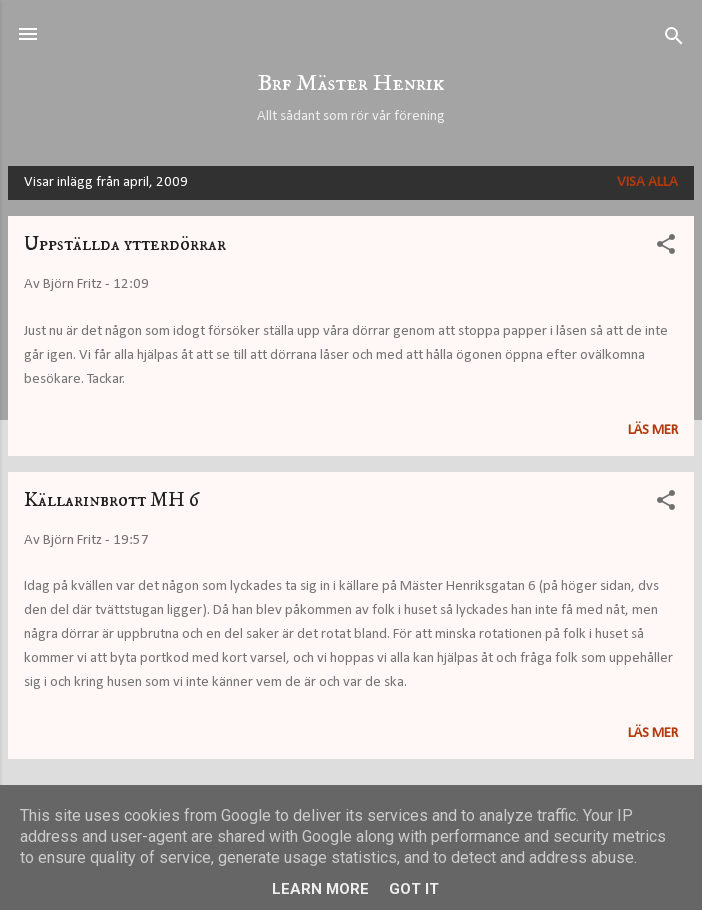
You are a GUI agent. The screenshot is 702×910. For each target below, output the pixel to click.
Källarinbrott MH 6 (111, 500)
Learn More (320, 889)
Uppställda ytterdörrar (125, 244)
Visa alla (647, 182)
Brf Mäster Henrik (351, 83)
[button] (666, 248)
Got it (414, 889)
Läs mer (653, 430)
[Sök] (674, 40)
